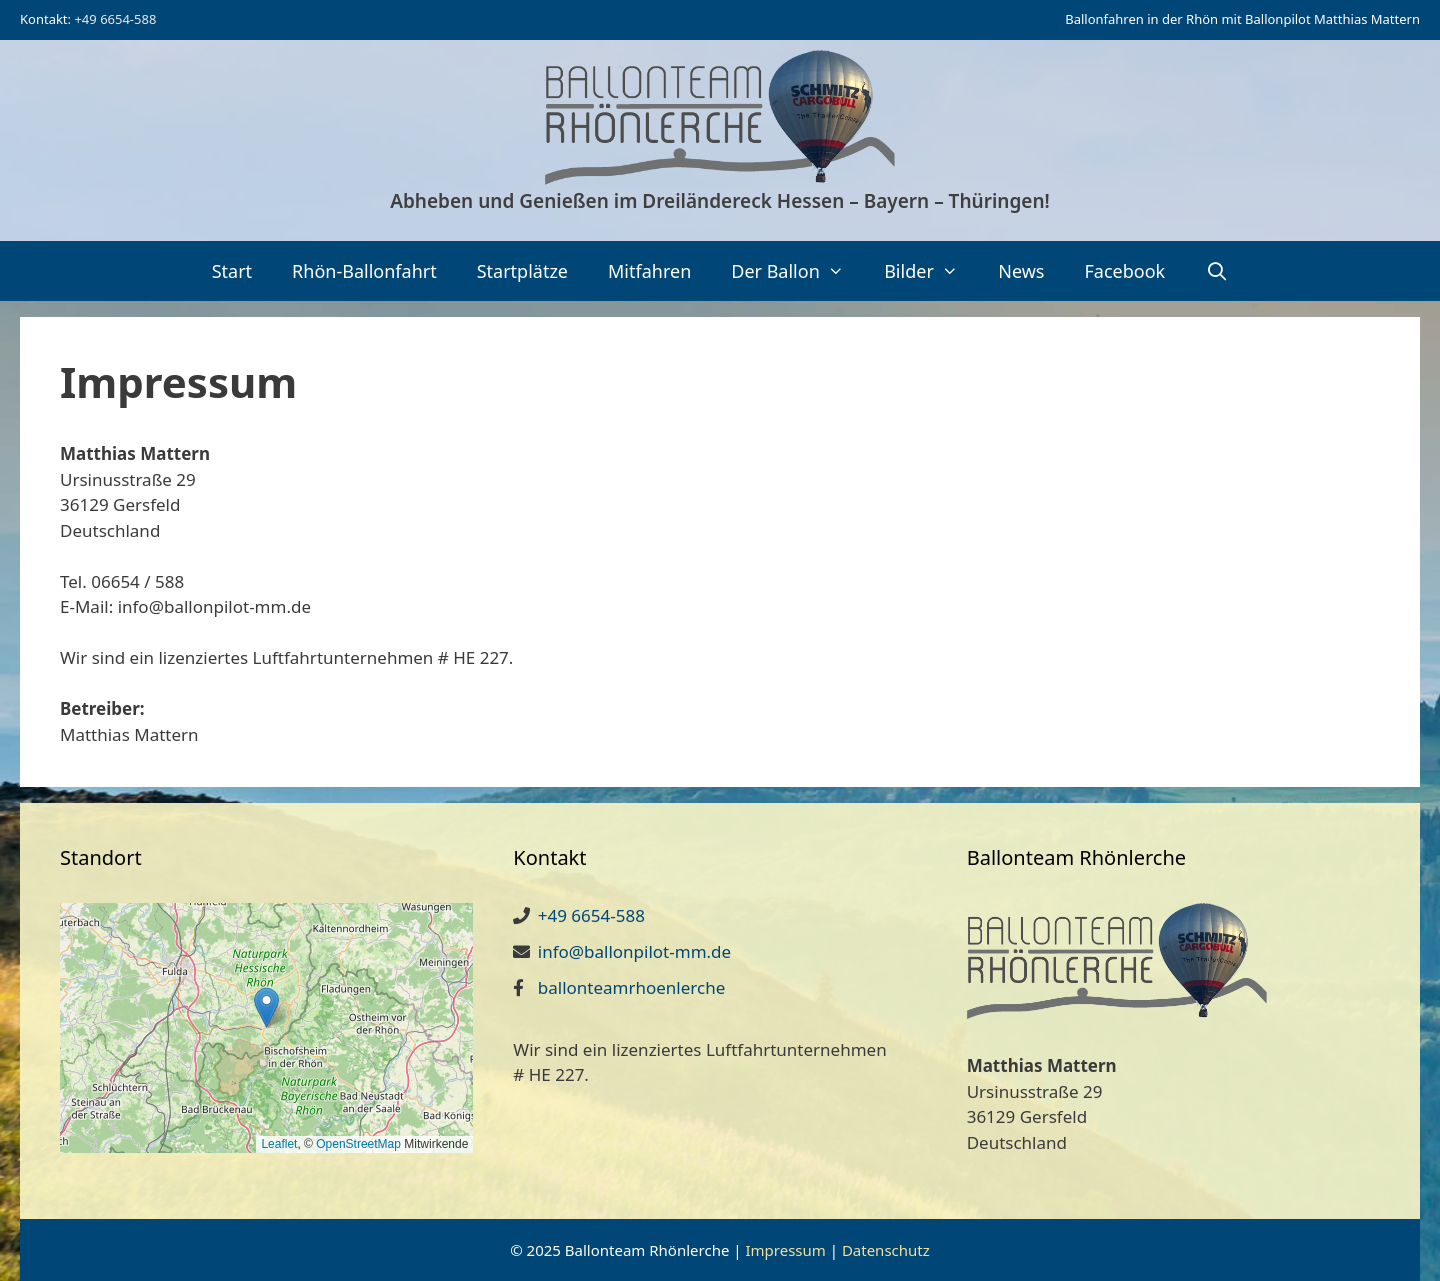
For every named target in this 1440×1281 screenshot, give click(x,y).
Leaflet (279, 1144)
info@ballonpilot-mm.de (634, 951)
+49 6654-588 (115, 19)
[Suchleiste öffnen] (1216, 271)
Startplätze (522, 271)
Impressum (785, 1250)
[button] (266, 1007)
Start (232, 271)
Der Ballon (797, 271)
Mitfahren (649, 271)
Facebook (1124, 271)
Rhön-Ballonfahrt (364, 271)
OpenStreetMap (358, 1144)
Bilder (931, 271)
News (1021, 271)
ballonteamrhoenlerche (632, 987)
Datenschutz (886, 1250)
